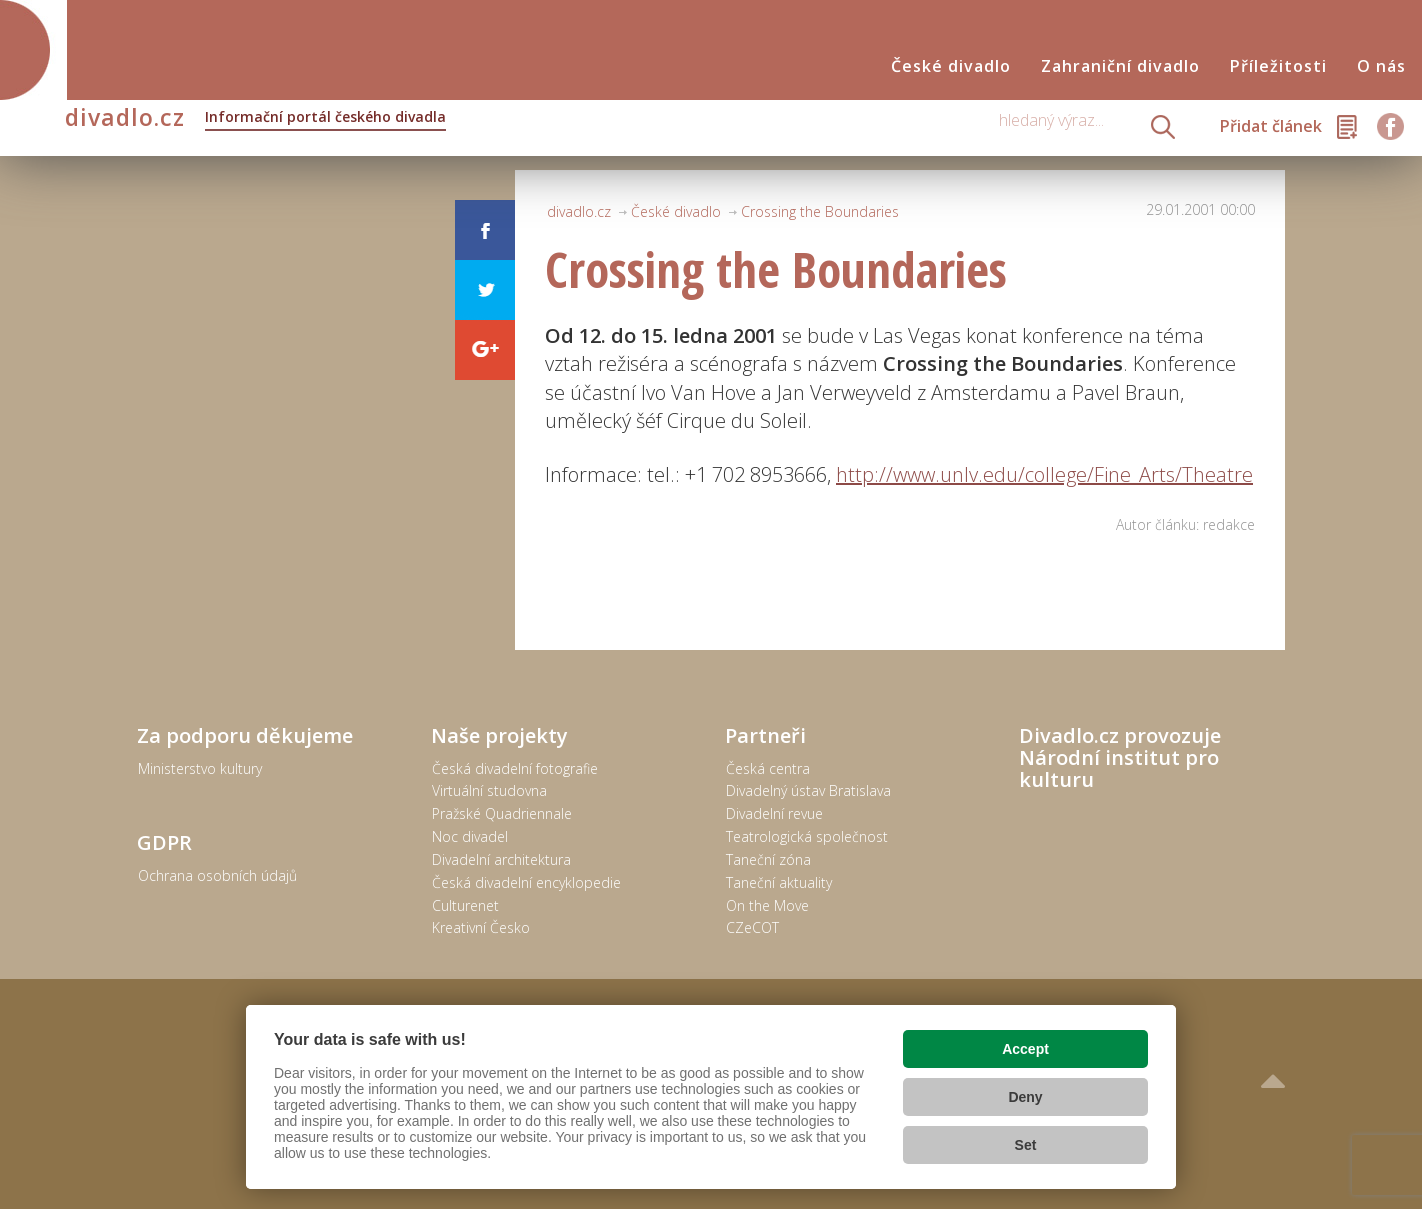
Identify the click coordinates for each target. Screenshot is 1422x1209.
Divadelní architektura (501, 859)
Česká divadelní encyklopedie (526, 882)
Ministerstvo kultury (200, 768)
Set (1026, 1145)
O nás (1381, 66)
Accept (1025, 1049)
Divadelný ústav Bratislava (808, 790)
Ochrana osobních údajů (217, 875)
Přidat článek (1271, 126)
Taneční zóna (768, 859)
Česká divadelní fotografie (515, 768)
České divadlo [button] (951, 66)
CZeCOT (752, 927)
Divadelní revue (774, 813)
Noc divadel (470, 836)
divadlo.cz (255, 119)
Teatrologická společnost (807, 836)
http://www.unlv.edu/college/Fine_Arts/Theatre (1044, 474)
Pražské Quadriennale (502, 813)
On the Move (767, 905)
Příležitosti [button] (1278, 66)
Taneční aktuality (779, 882)
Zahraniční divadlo (1120, 66)
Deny (1025, 1097)
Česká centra (768, 768)
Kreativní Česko (481, 927)
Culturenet (465, 905)
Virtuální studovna (489, 790)
